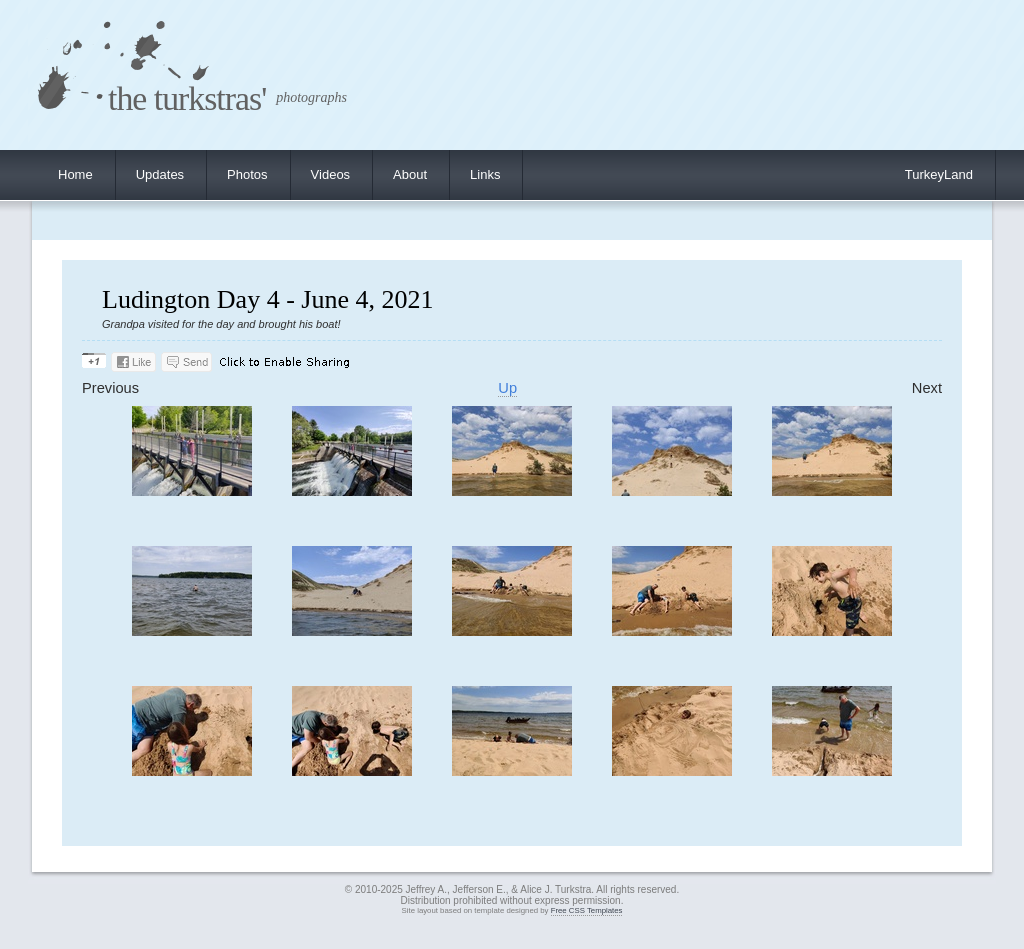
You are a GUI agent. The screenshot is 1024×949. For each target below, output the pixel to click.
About (410, 174)
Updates (160, 174)
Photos (247, 174)
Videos (331, 174)
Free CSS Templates (587, 910)
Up (507, 388)
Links (485, 174)
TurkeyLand (939, 174)
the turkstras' (187, 98)
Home (75, 174)
